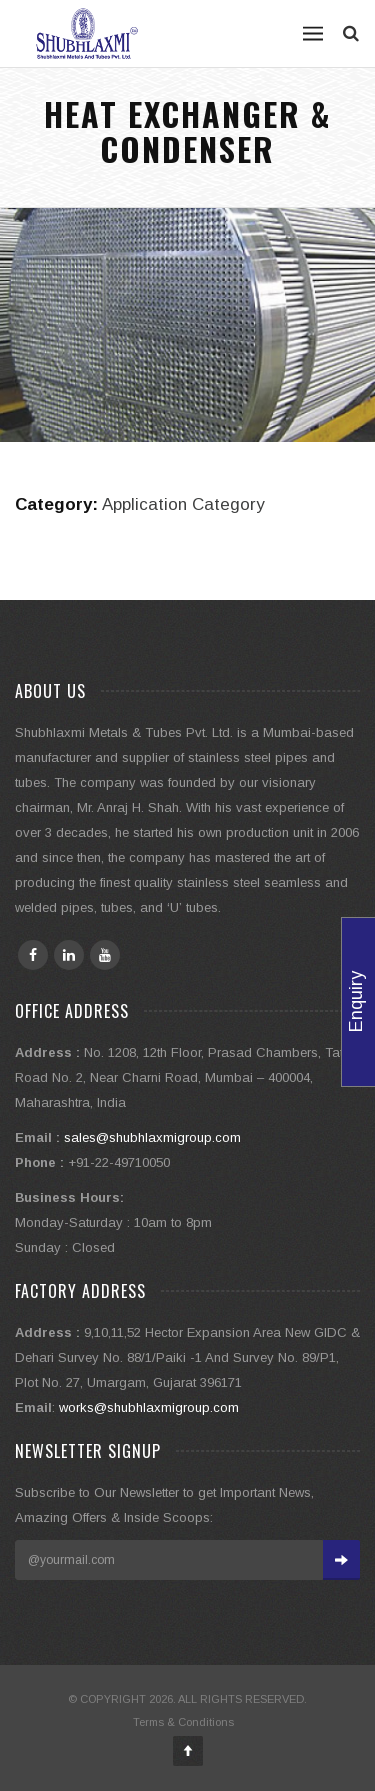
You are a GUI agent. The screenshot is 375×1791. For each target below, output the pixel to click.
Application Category (183, 504)
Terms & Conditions (183, 1722)
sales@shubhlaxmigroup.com (152, 1137)
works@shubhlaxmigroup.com (149, 1407)
